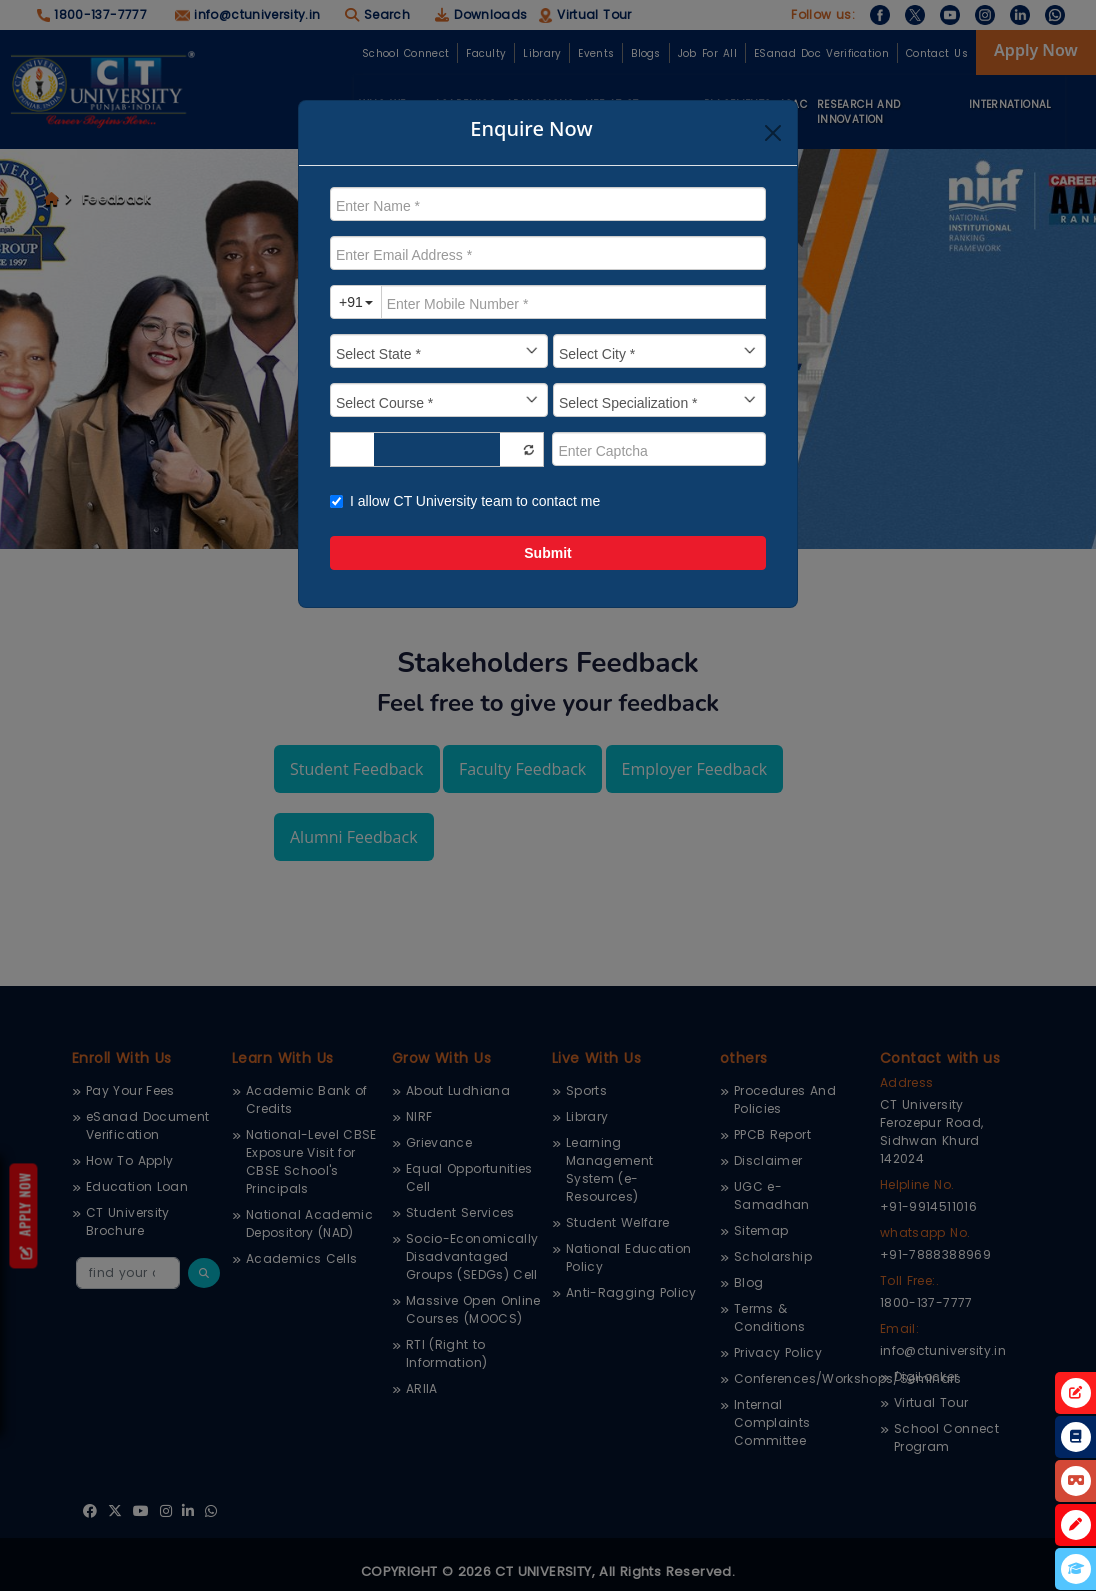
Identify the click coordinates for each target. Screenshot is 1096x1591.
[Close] (773, 133)
